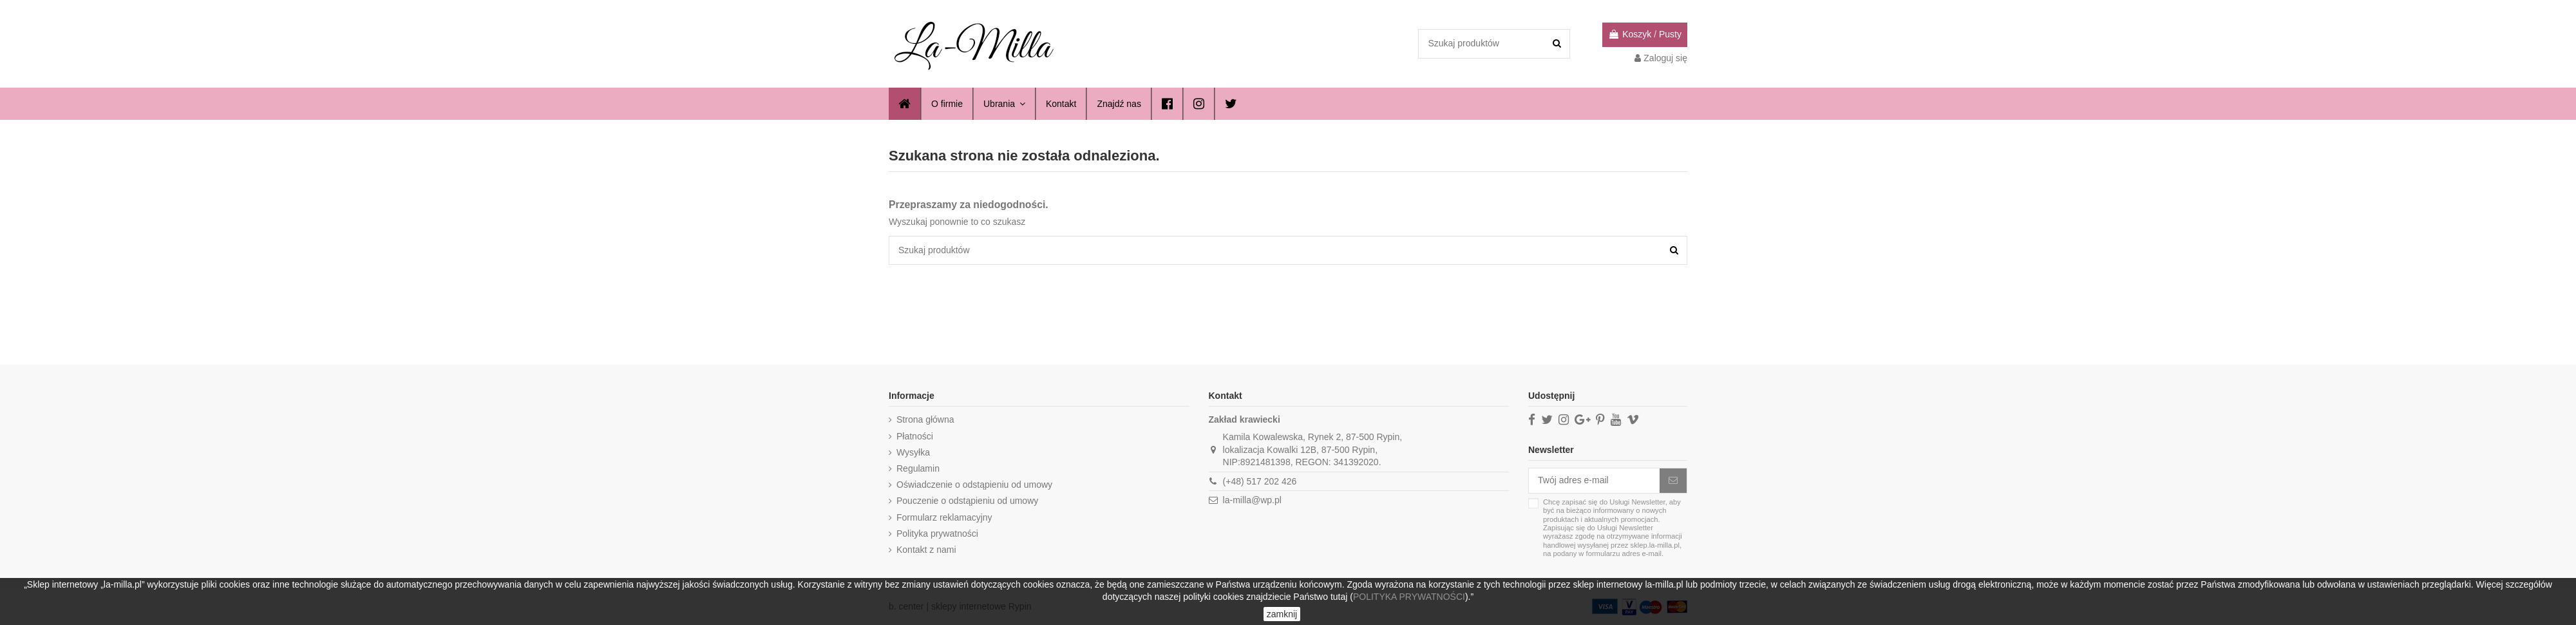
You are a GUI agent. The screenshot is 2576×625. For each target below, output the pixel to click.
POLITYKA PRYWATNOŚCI (1409, 596)
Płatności (914, 436)
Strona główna (925, 419)
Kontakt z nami (926, 549)
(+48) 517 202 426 (1260, 481)
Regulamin (918, 468)
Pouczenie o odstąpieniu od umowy (967, 500)
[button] (1118, 104)
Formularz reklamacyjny (944, 517)
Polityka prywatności (937, 533)
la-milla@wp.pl (1252, 500)
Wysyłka (913, 452)
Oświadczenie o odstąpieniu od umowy (974, 484)
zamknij (1282, 614)
